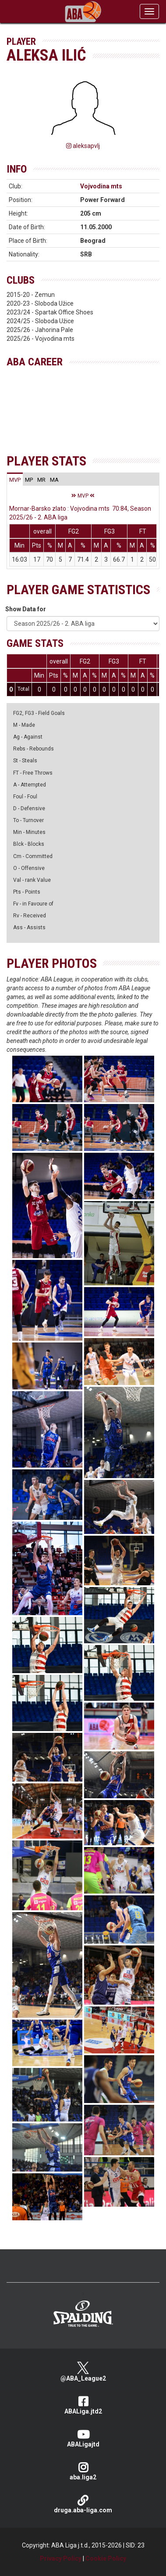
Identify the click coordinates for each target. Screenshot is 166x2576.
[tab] (15, 480)
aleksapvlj (83, 145)
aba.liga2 (83, 2471)
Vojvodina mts (101, 186)
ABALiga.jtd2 (83, 2405)
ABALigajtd (83, 2438)
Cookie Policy (105, 2558)
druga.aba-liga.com (83, 2504)
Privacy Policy (60, 2558)
